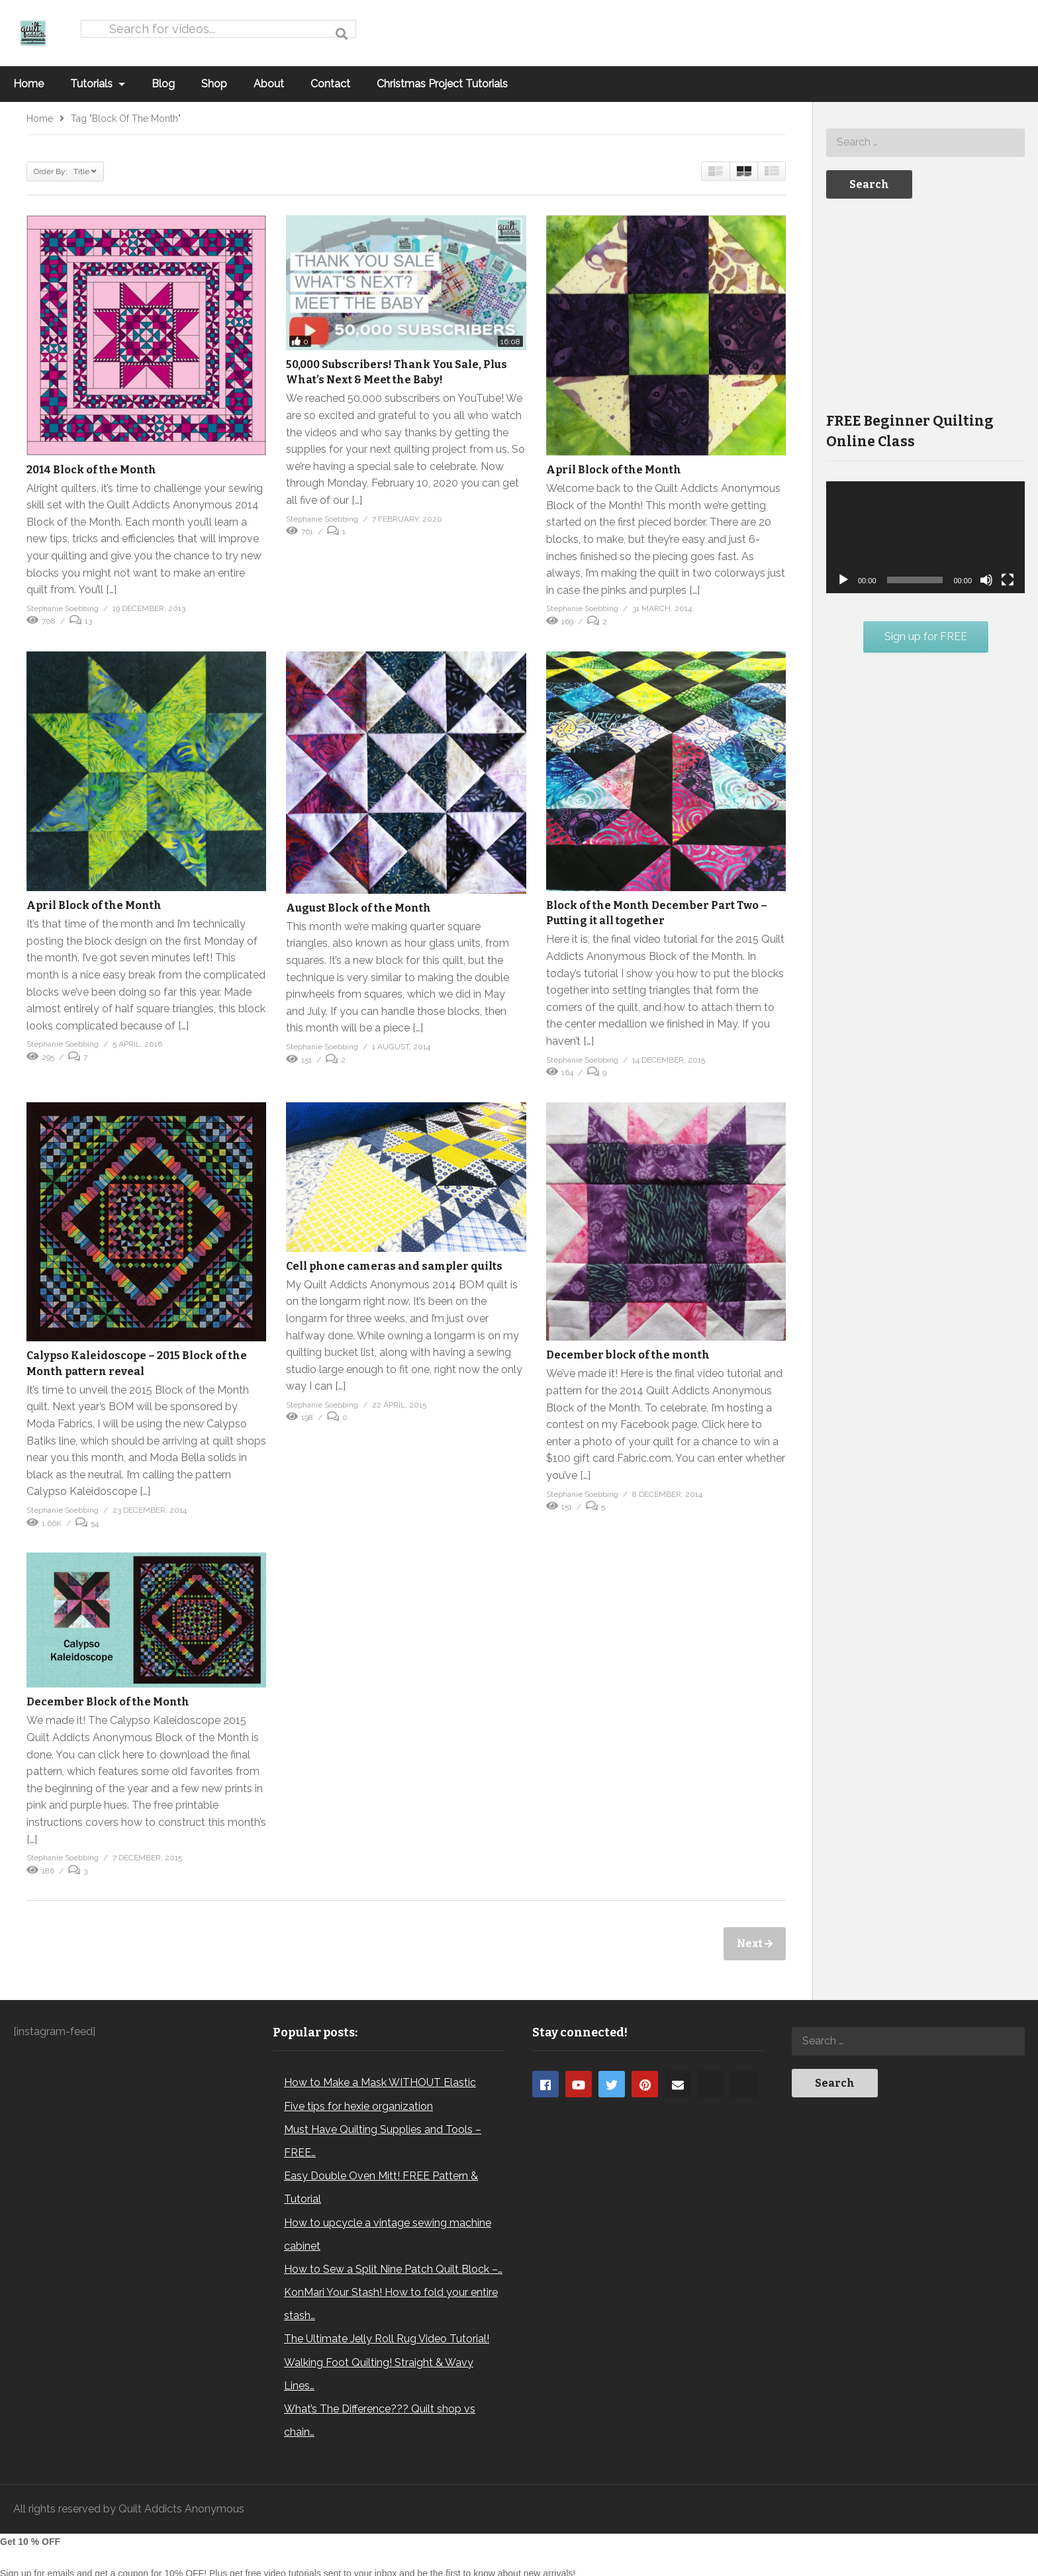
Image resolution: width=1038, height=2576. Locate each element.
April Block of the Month (613, 469)
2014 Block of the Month (91, 469)
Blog (163, 83)
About (269, 83)
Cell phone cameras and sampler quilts (394, 1266)
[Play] (843, 580)
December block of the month (628, 1355)
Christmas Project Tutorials (442, 83)
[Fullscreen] (1007, 580)
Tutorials (97, 83)
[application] (925, 537)
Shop (214, 83)
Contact (330, 83)
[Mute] (986, 580)
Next (751, 1943)
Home (28, 83)
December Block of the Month (107, 1701)
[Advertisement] (925, 304)
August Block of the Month (358, 908)
